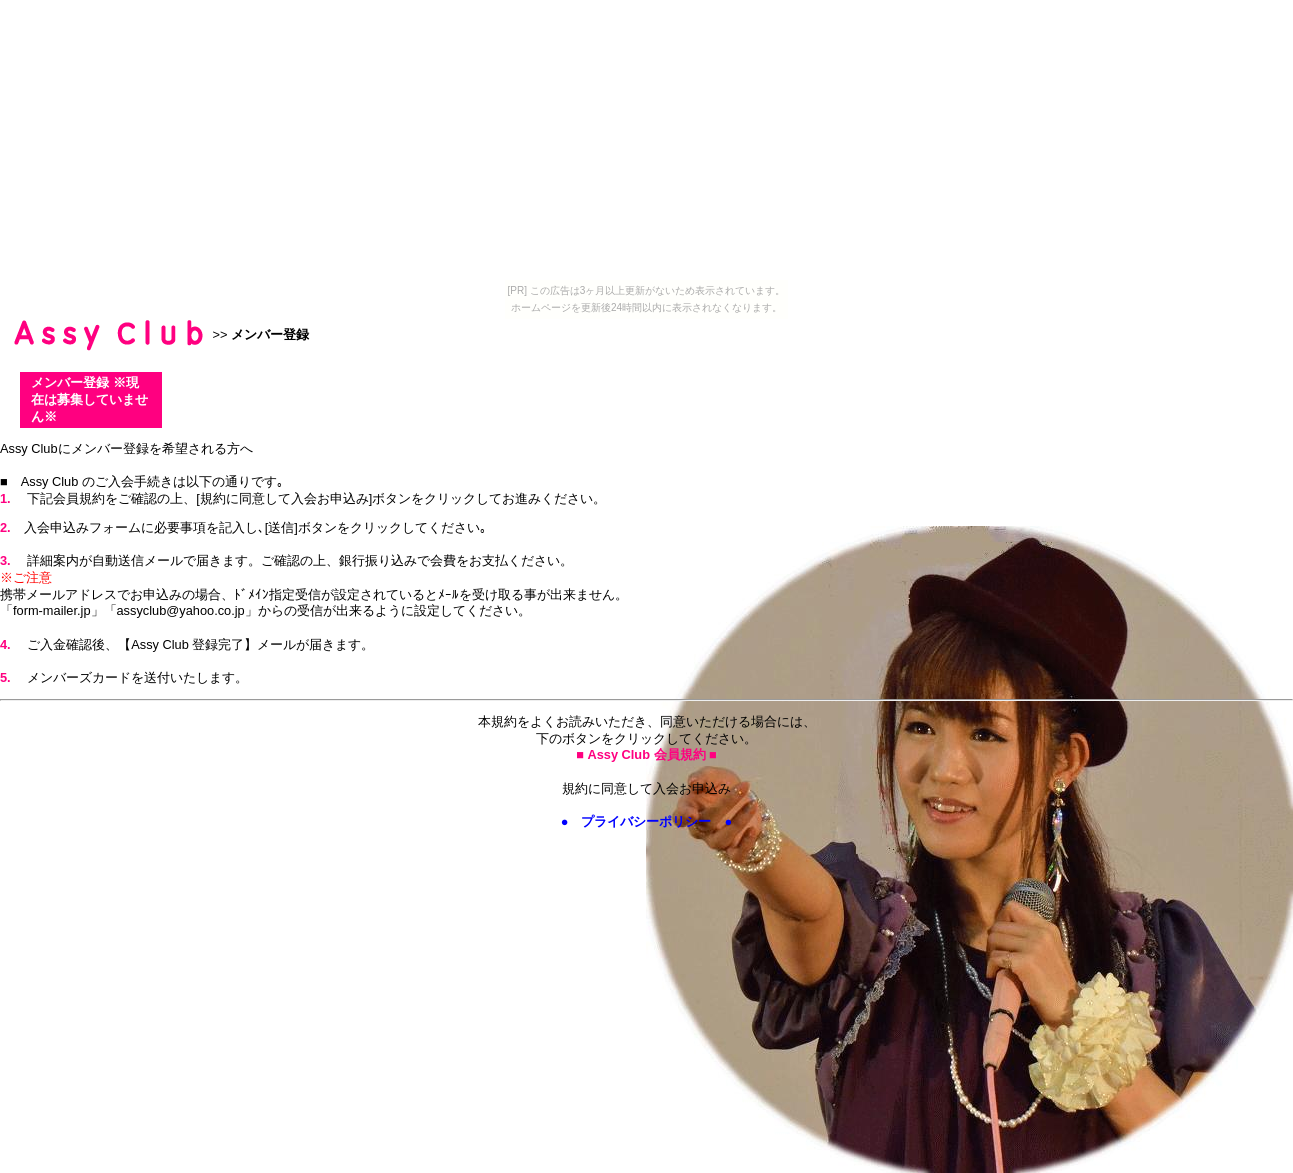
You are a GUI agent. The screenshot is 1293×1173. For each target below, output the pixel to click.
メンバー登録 (270, 334)
